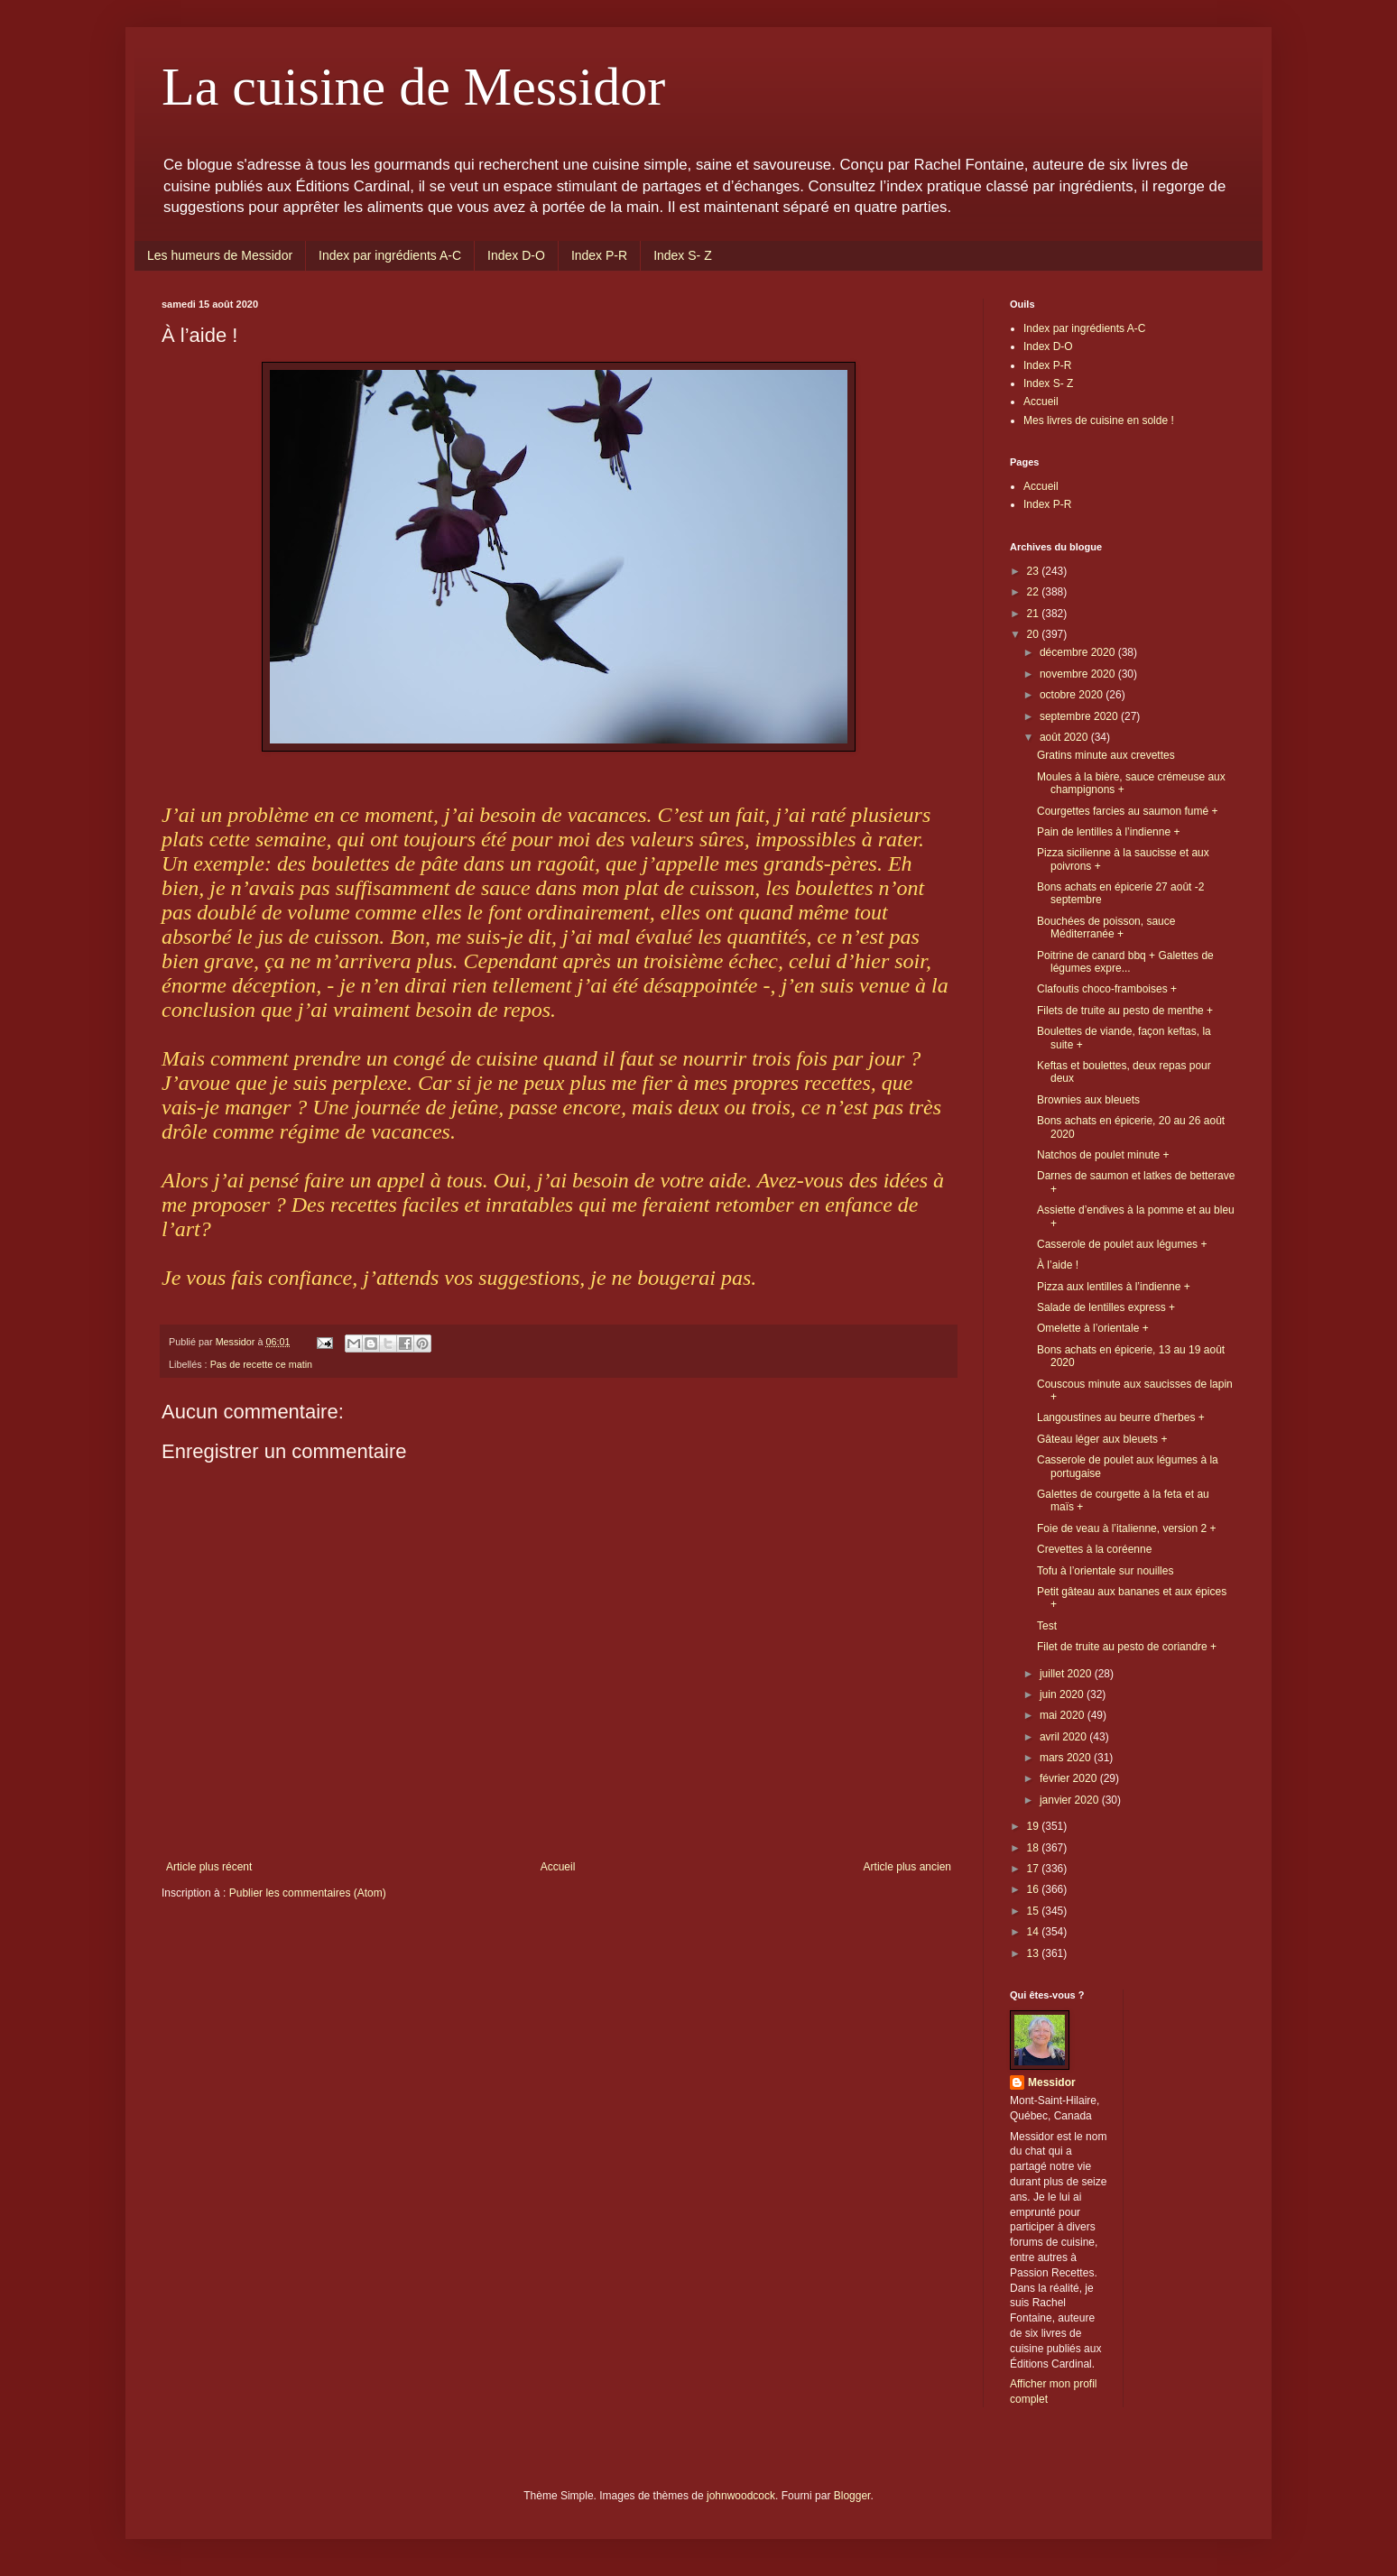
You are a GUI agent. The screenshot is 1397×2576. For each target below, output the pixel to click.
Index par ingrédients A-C (390, 255)
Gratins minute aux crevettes (1106, 755)
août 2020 (1065, 737)
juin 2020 (1063, 1694)
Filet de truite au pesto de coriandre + (1127, 1646)
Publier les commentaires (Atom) (307, 1893)
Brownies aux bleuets (1088, 1100)
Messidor (1052, 2082)
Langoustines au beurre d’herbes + (1121, 1417)
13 (1034, 1953)
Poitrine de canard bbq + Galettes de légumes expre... (1125, 961)
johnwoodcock (741, 2495)
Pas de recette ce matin (261, 1364)
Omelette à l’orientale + (1093, 1328)
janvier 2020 (1071, 1800)
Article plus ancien (907, 1866)
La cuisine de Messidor (413, 86)
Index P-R (599, 255)
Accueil (558, 1866)
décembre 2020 (1079, 652)
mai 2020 (1063, 1715)
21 (1034, 613)
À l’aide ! (1057, 1265)
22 (1034, 592)
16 (1034, 1889)
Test (1047, 1626)
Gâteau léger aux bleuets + (1102, 1439)
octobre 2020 (1073, 694)
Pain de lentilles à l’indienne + (1108, 832)
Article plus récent (209, 1866)
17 (1034, 1868)
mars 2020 (1067, 1757)
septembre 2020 (1080, 716)
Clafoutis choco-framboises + (1107, 989)
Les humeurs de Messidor (219, 255)
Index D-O (516, 255)
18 (1034, 1848)
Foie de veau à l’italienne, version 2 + (1126, 1528)
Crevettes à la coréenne (1094, 1549)
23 (1034, 571)
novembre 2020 (1079, 674)
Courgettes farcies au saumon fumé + (1127, 811)
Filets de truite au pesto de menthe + (1125, 1010)
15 (1034, 1911)
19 (1034, 1826)
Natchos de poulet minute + (1103, 1155)
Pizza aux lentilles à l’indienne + (1113, 1286)
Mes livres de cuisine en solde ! (1098, 420)
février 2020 (1070, 1778)
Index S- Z (682, 255)
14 (1034, 1931)
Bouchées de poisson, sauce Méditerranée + (1106, 927)
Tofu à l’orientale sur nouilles (1105, 1571)
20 (1034, 634)
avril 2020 (1064, 1737)
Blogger (852, 2495)
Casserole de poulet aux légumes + (1122, 1244)
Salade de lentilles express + (1106, 1307)
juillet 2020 (1067, 1673)
